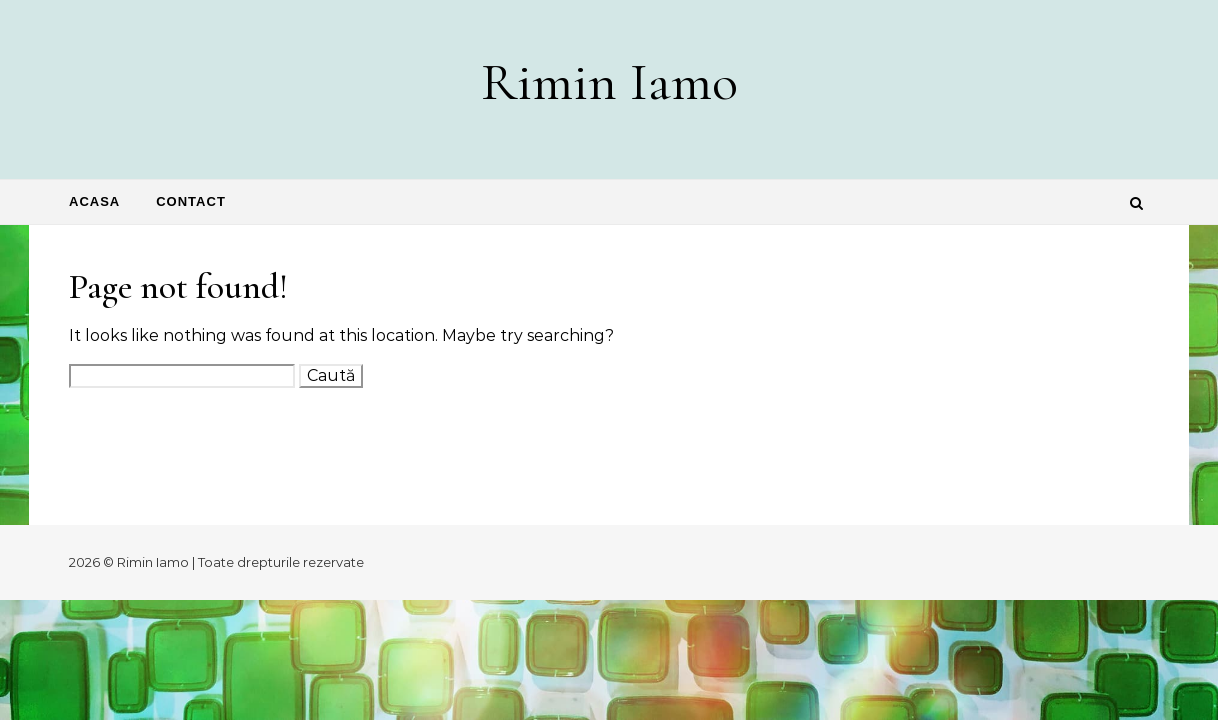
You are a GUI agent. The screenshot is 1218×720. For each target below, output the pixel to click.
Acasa (94, 201)
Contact (191, 201)
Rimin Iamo (609, 81)
